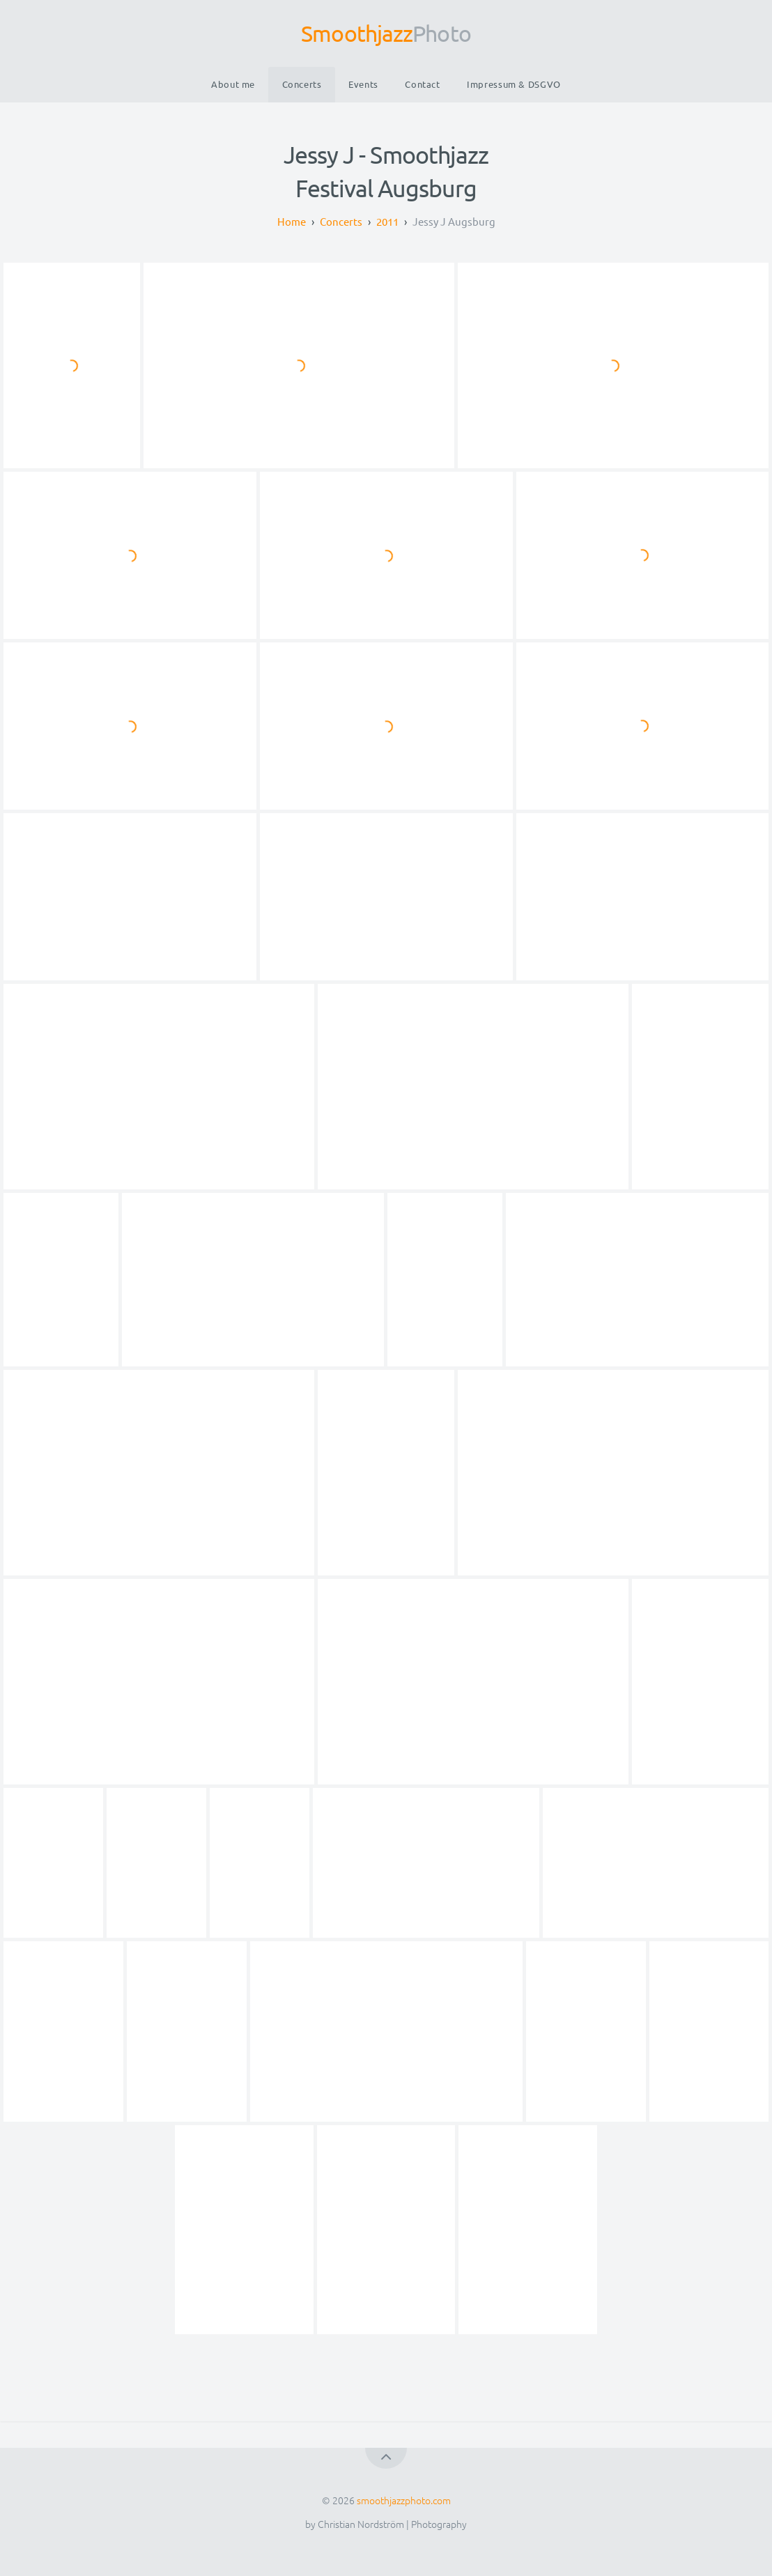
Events (363, 84)
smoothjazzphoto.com (404, 2500)
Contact (422, 84)
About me (233, 84)
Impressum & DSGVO (514, 84)
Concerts (302, 84)
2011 (387, 221)
